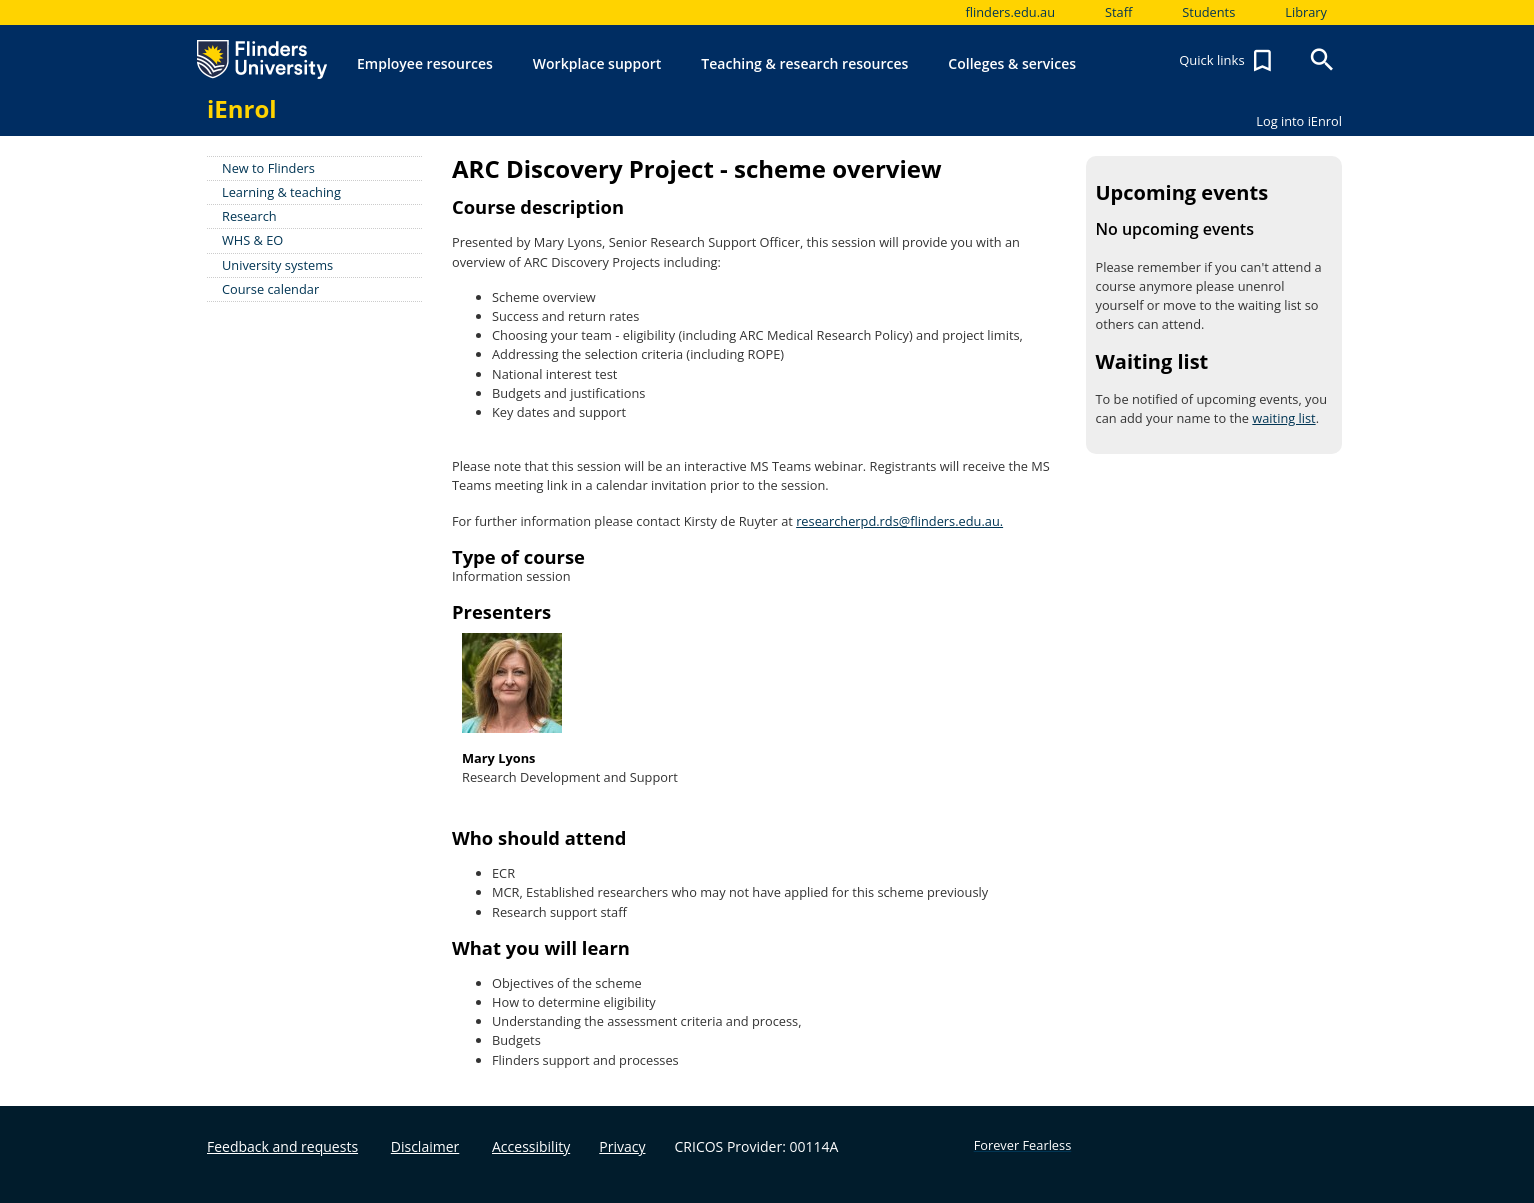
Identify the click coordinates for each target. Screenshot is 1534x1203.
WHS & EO (252, 240)
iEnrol (242, 108)
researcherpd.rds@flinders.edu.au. (899, 521)
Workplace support (597, 63)
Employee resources (425, 63)
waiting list (1283, 418)
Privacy (622, 1146)
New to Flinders (268, 168)
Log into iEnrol (1299, 121)
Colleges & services (1012, 63)
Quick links (1228, 61)
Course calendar (270, 289)
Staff (1118, 12)
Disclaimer (425, 1146)
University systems (277, 265)
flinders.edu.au (1010, 12)
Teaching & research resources (804, 63)
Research (249, 216)
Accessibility (531, 1146)
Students (1208, 12)
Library (1306, 12)
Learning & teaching (281, 192)
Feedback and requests (282, 1146)
